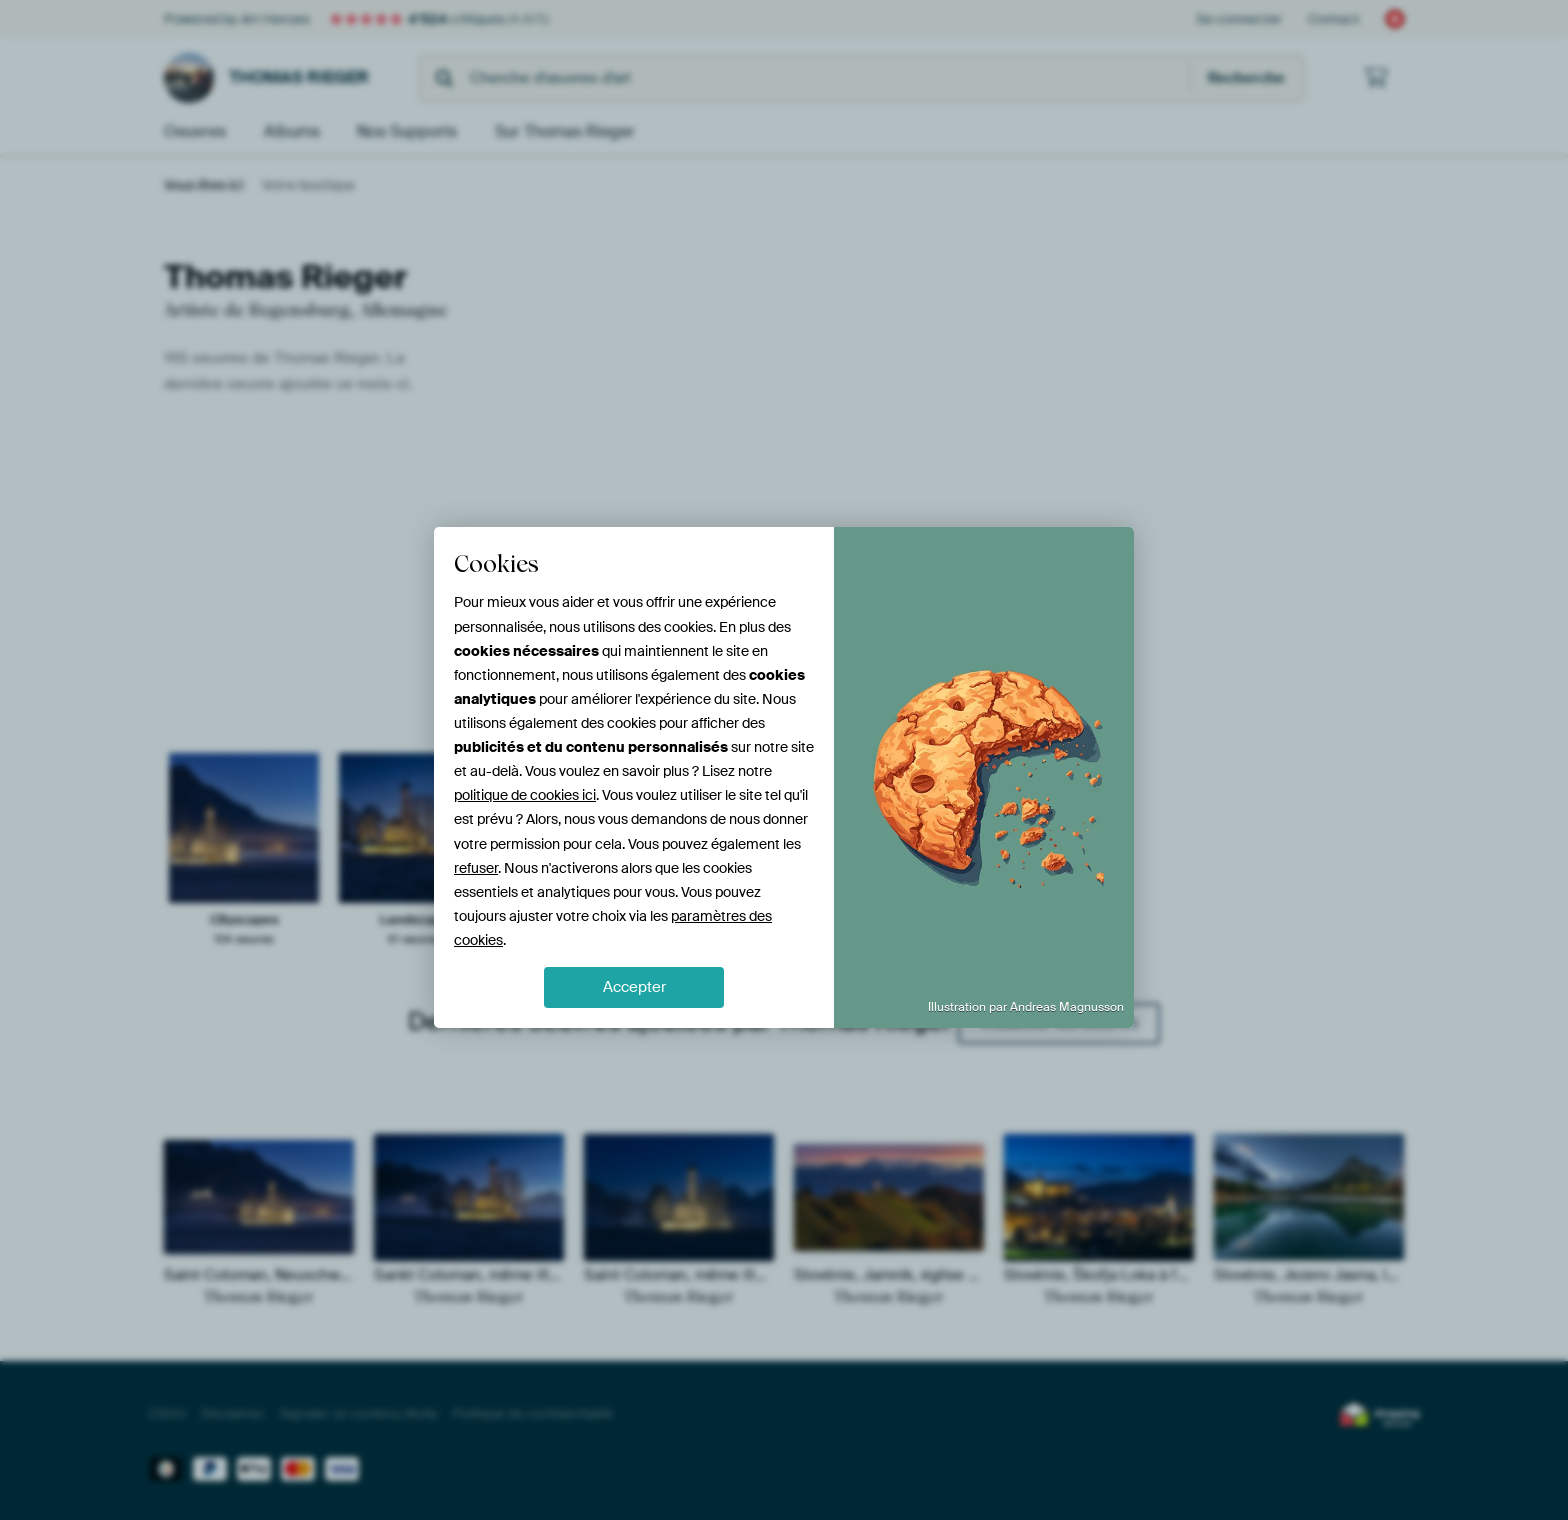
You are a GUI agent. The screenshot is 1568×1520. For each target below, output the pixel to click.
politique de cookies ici (525, 795)
